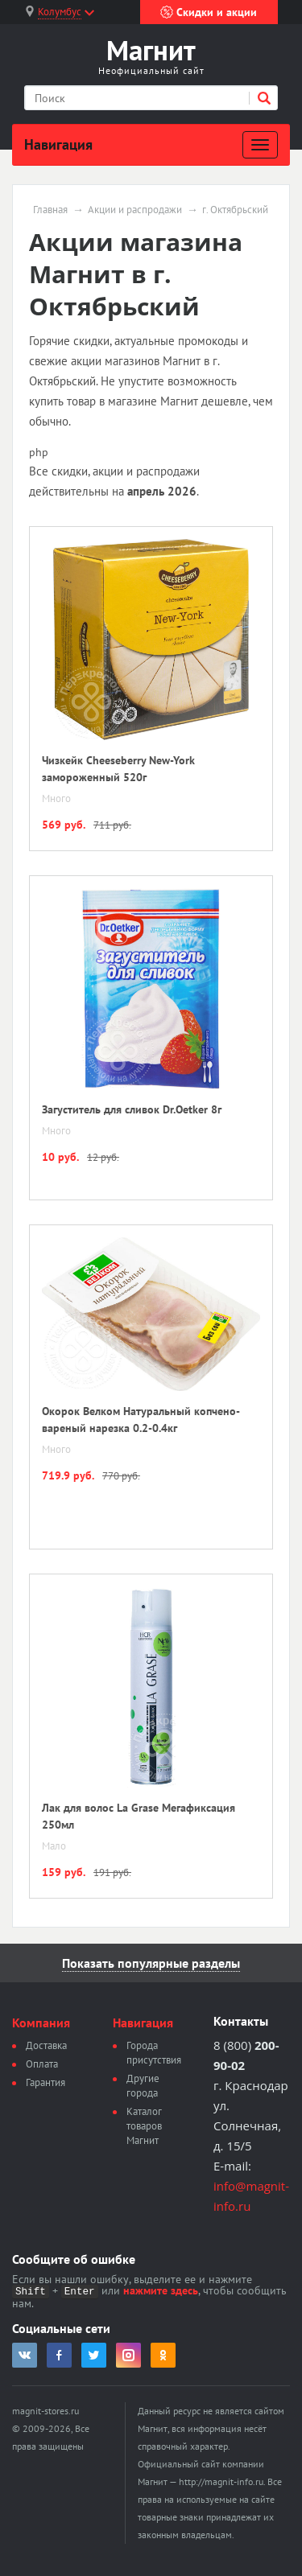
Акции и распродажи (135, 210)
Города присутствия (153, 2053)
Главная (50, 210)
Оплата (42, 2064)
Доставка (46, 2045)
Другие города (142, 2086)
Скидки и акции (208, 12)
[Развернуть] (260, 144)
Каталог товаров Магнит (144, 2126)
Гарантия (45, 2082)
